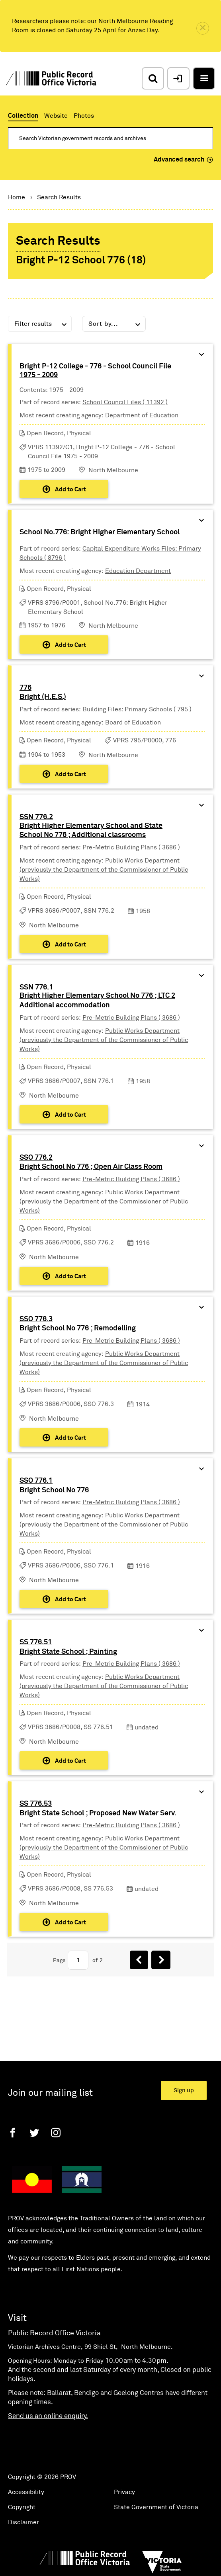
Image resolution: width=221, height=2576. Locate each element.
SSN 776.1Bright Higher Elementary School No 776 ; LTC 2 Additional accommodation (97, 996)
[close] (202, 28)
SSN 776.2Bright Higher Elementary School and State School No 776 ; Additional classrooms (91, 826)
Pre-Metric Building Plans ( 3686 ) (131, 847)
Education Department (138, 571)
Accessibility (26, 2492)
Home (16, 197)
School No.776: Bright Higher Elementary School (100, 532)
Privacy (124, 2492)
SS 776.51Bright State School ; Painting (68, 1647)
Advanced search (183, 159)
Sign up (184, 2090)
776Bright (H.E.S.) (43, 692)
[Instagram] (56, 2133)
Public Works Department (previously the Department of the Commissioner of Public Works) (104, 869)
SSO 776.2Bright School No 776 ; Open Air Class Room (91, 1162)
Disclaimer (23, 2522)
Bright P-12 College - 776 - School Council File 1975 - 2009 (95, 371)
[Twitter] (34, 2133)
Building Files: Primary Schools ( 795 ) (137, 709)
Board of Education (133, 722)
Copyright (21, 2507)
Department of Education (141, 415)
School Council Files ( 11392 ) (125, 402)
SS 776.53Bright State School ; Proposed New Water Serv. (98, 1808)
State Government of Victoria (156, 2507)
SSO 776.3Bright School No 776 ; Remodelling (78, 1324)
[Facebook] (13, 2133)
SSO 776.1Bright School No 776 (54, 1485)
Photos (84, 116)
